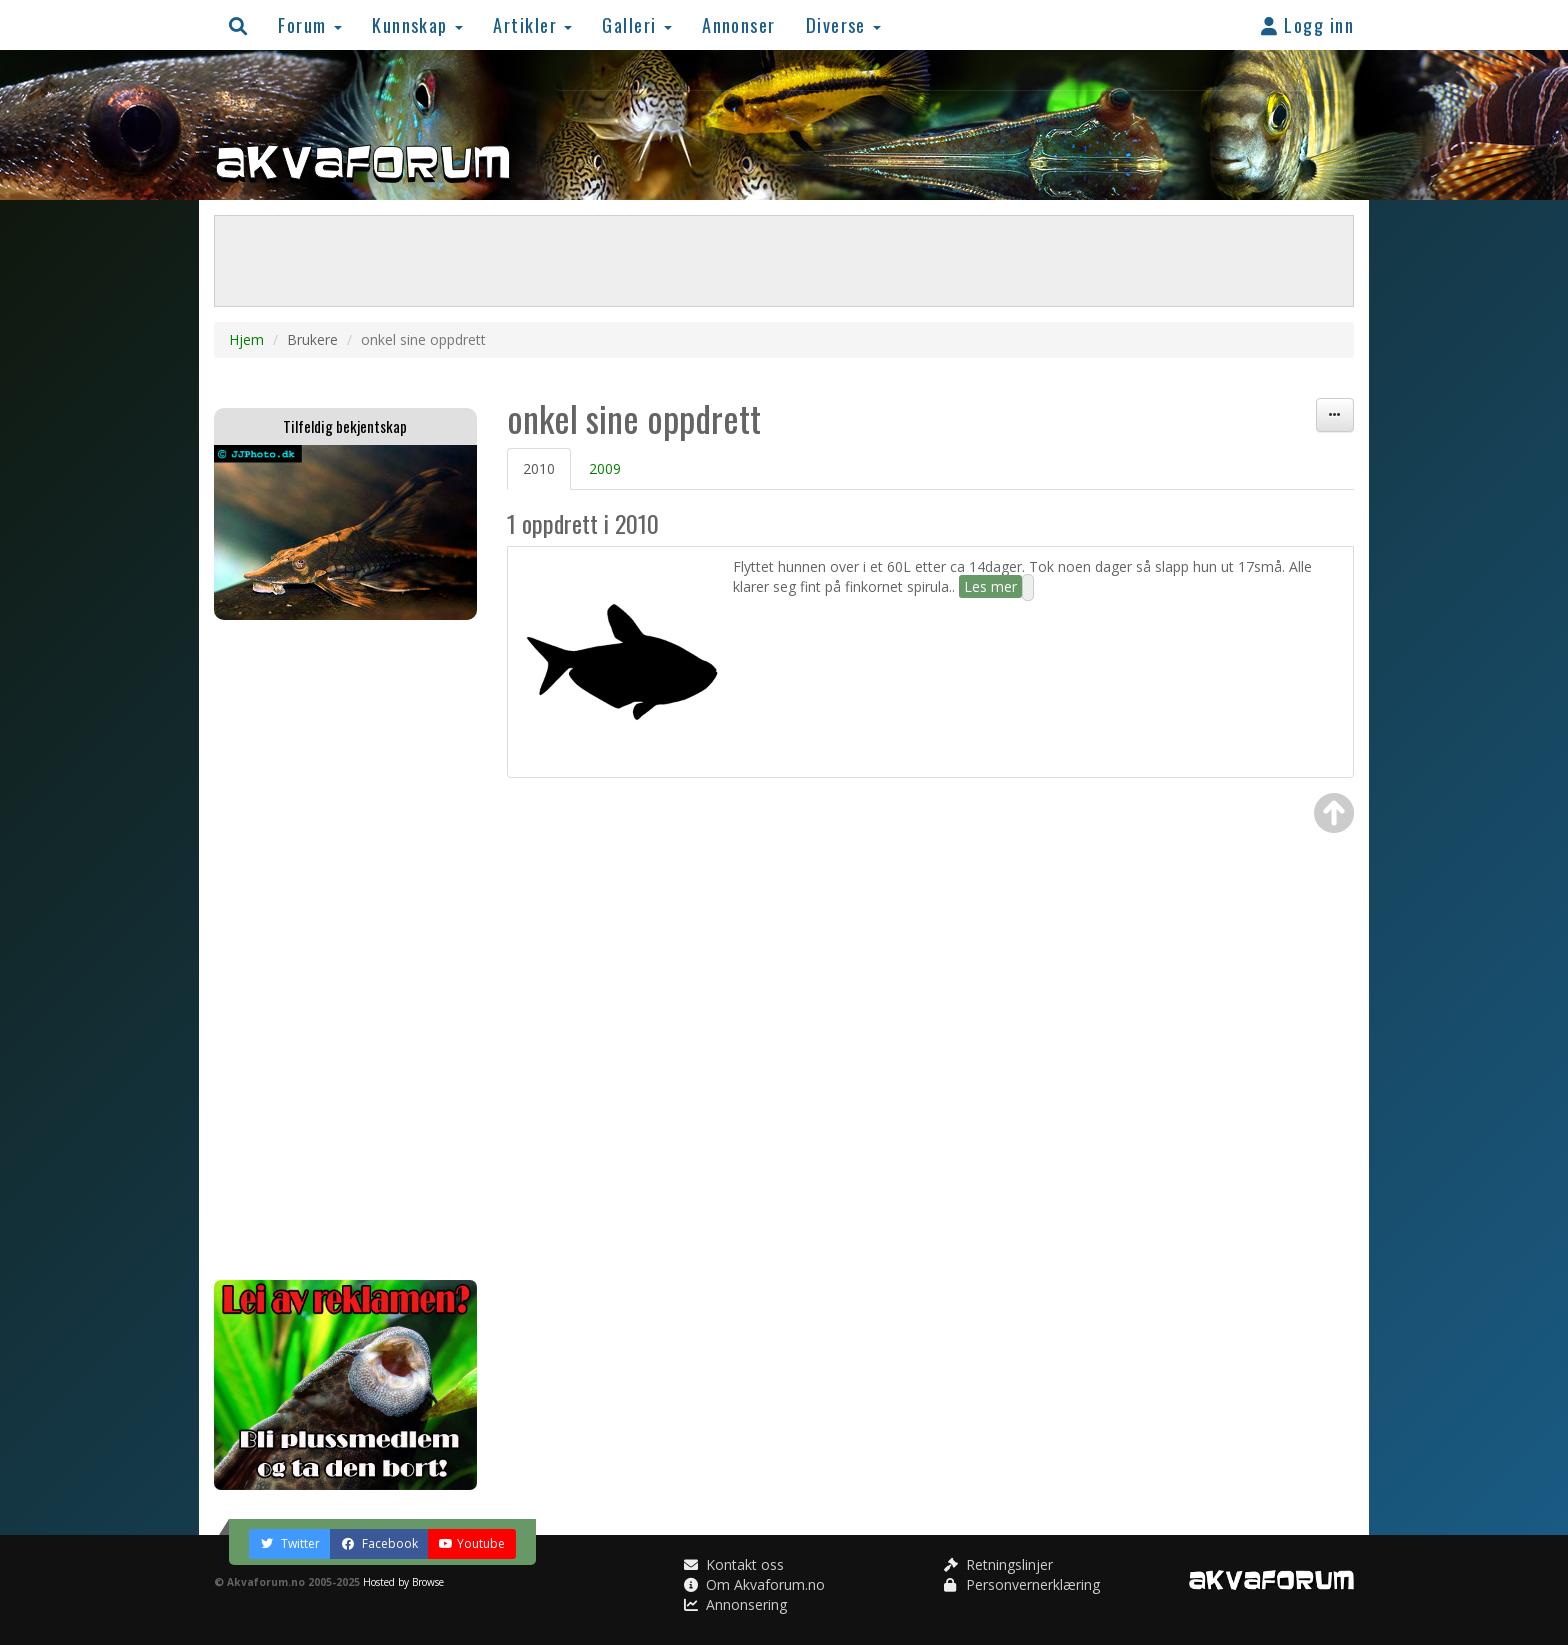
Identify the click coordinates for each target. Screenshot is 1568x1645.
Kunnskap (417, 24)
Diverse (844, 24)
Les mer (990, 586)
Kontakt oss (734, 1564)
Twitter (290, 1543)
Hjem (246, 339)
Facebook (379, 1543)
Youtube (472, 1543)
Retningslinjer (998, 1564)
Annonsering (735, 1604)
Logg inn (1307, 24)
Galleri (637, 24)
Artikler (532, 24)
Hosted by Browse (403, 1582)
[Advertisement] (345, 950)
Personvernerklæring (1022, 1584)
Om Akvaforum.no (754, 1584)
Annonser (739, 24)
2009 (605, 468)
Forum (310, 24)
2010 (539, 468)
